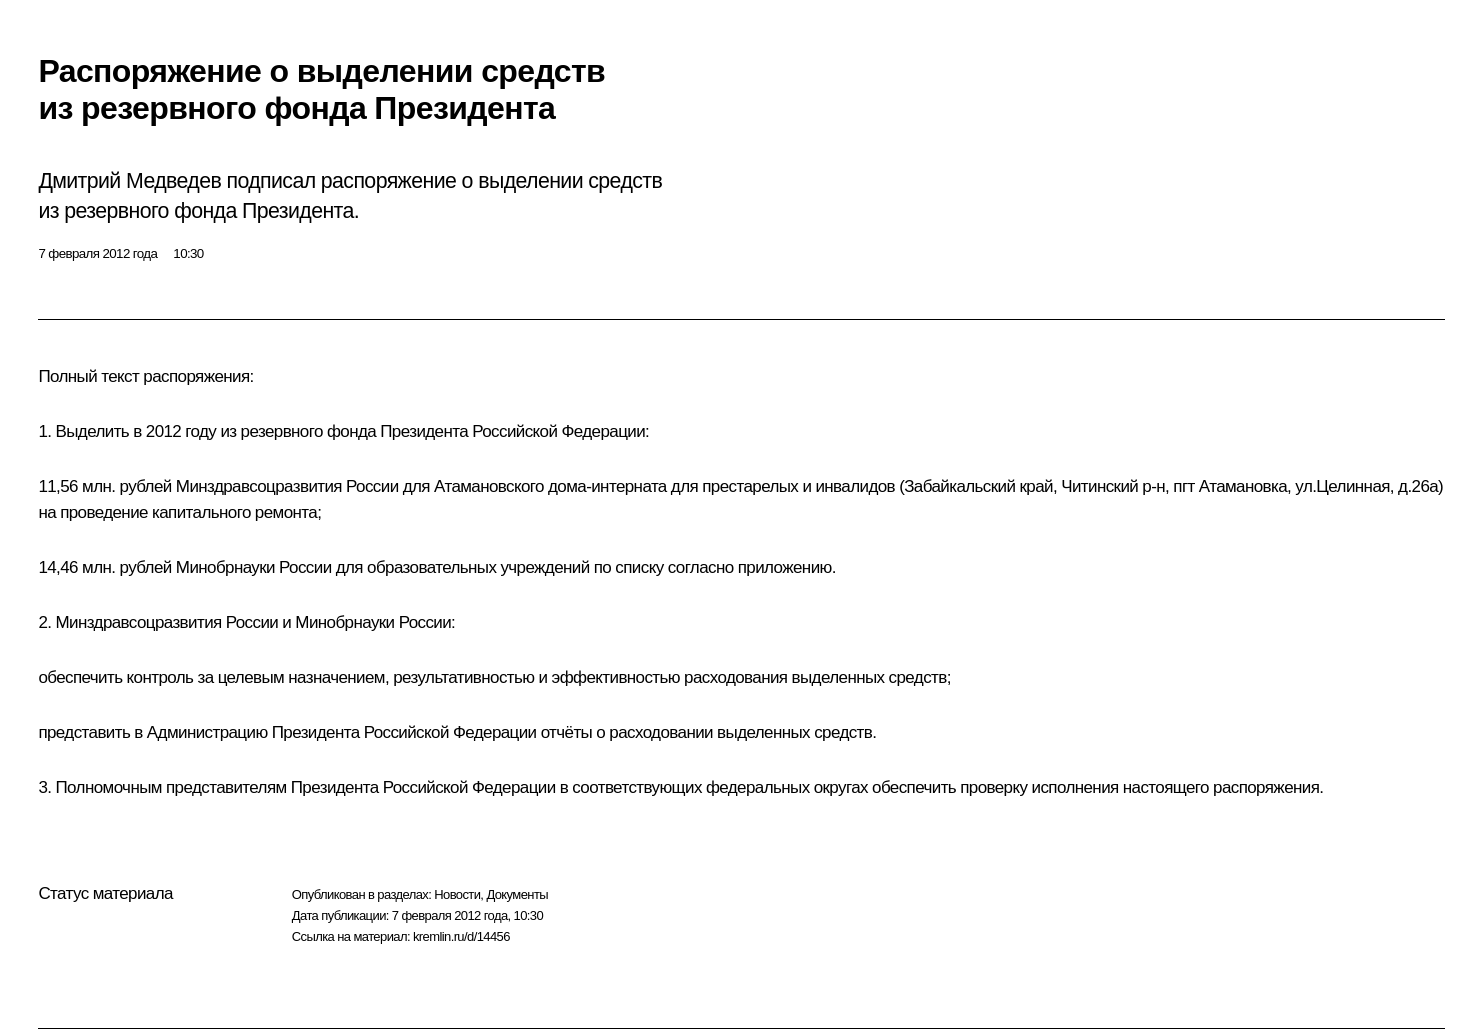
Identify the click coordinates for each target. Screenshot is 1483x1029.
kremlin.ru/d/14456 (461, 936)
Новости (457, 894)
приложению (785, 567)
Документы (517, 894)
